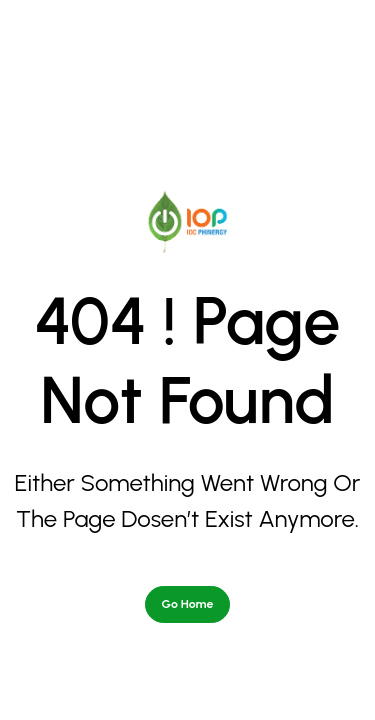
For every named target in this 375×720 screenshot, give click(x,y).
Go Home (187, 511)
